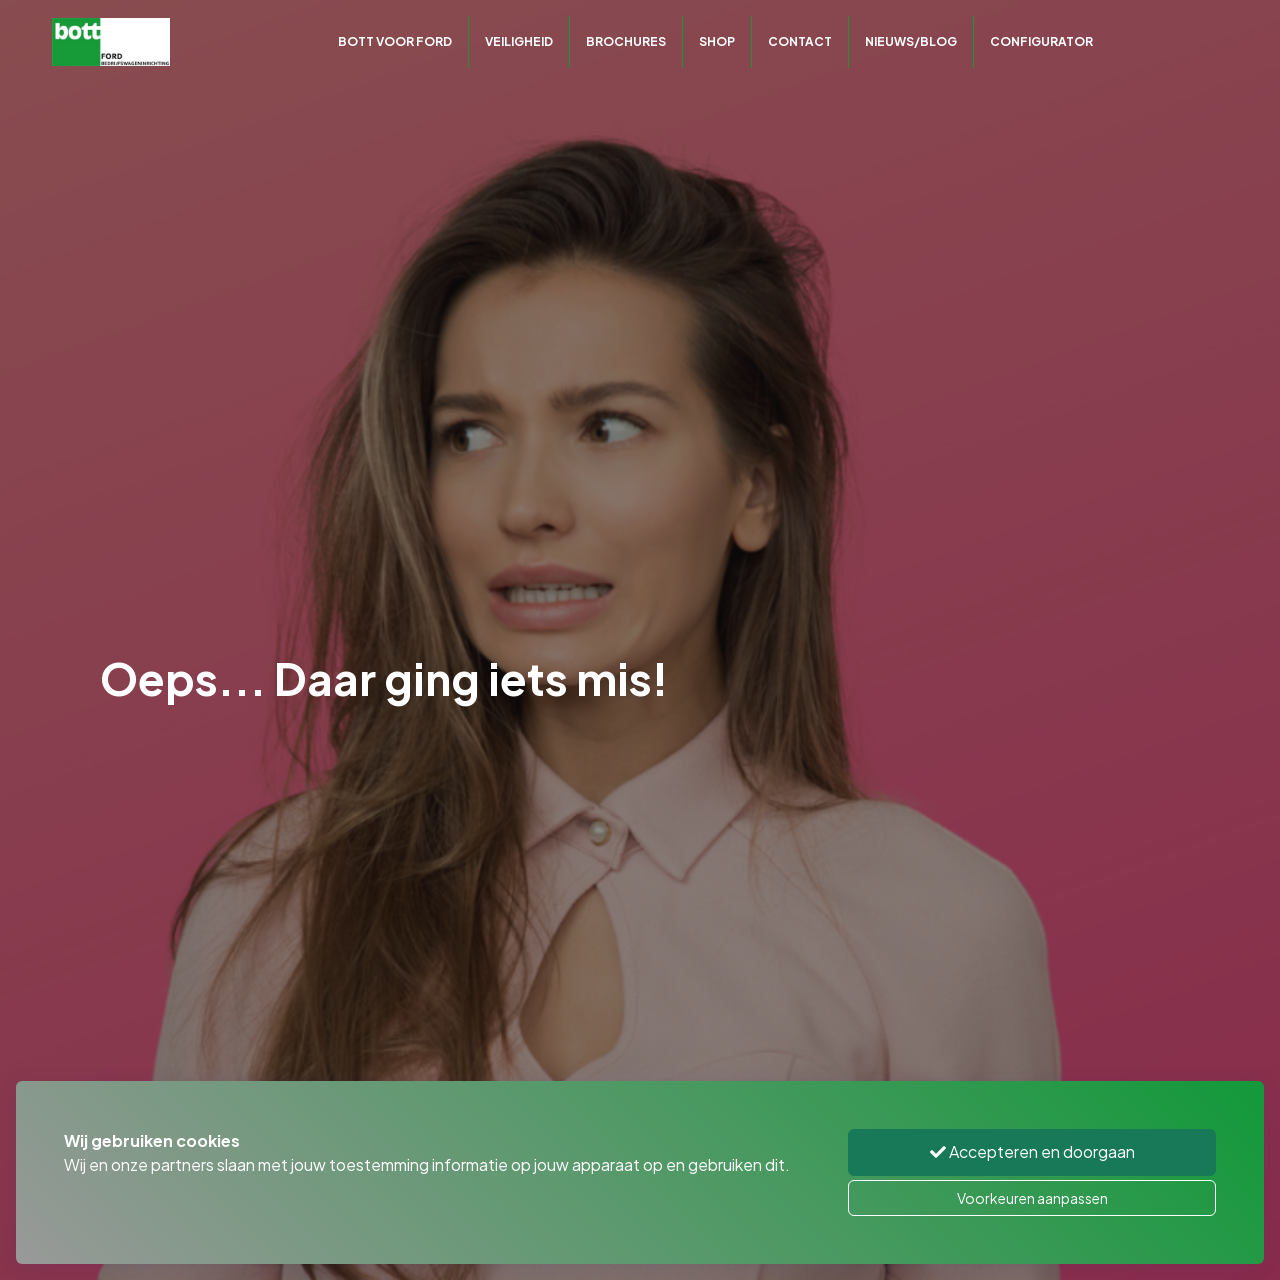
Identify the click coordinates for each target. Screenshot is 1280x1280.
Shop (717, 41)
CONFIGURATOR (1041, 41)
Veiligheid (519, 41)
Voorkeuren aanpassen (1032, 1198)
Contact (800, 41)
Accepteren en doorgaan (1032, 1151)
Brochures (626, 41)
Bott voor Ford (395, 41)
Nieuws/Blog (911, 41)
